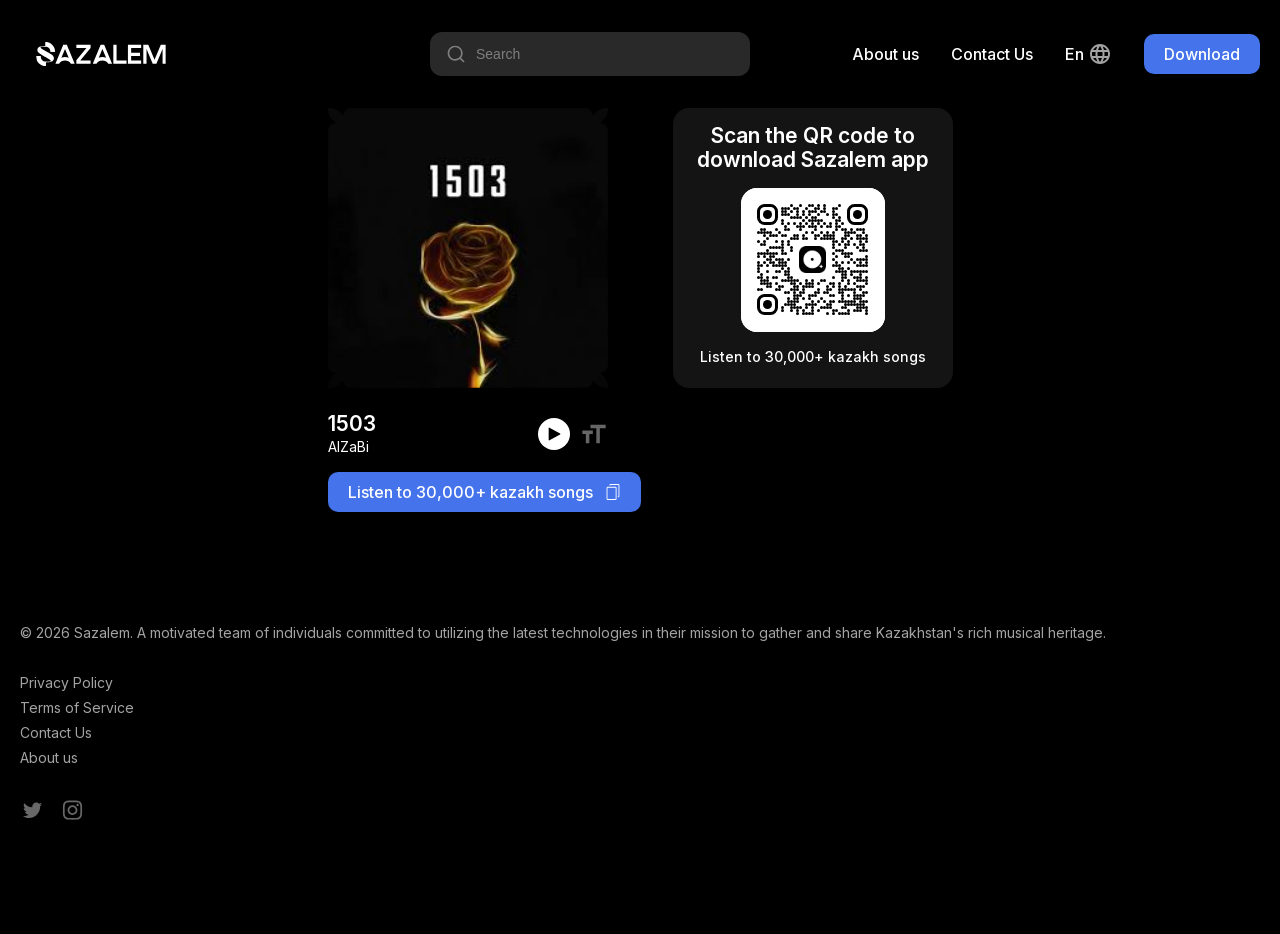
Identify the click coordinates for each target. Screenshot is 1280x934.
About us (885, 54)
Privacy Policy (66, 682)
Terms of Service (77, 707)
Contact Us (992, 54)
